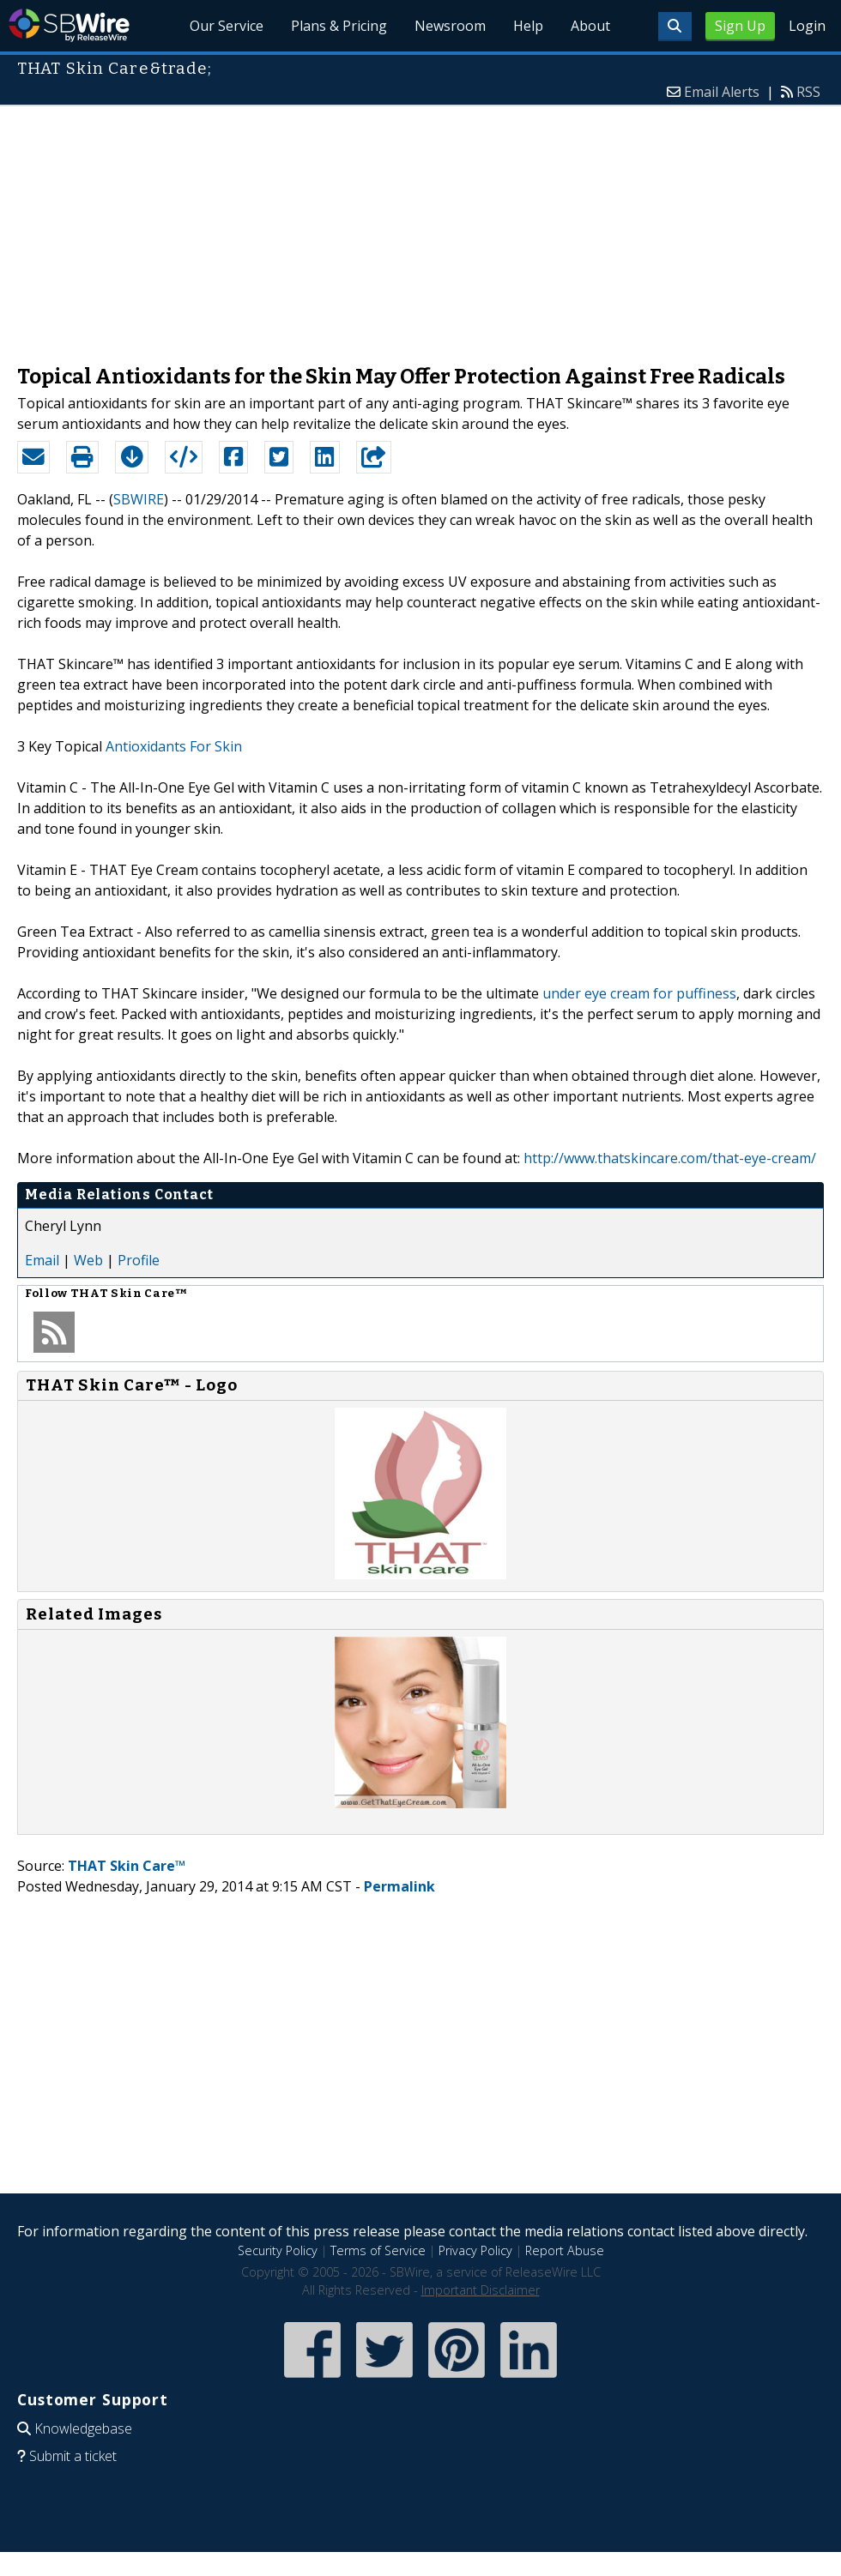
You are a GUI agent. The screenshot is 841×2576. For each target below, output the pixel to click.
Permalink (399, 1886)
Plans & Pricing (340, 25)
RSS (808, 91)
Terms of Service (378, 2250)
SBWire (69, 25)
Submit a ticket (73, 2455)
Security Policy (278, 2250)
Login (807, 25)
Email (42, 1260)
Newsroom (450, 25)
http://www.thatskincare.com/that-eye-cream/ (669, 1158)
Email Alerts (721, 91)
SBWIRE (138, 499)
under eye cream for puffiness (639, 993)
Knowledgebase (83, 2428)
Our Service (227, 25)
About (590, 25)
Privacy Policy (475, 2250)
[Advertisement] (420, 226)
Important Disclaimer (480, 2290)
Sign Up (740, 25)
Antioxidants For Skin (174, 746)
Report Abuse (564, 2250)
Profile (139, 1260)
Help (528, 25)
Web (88, 1260)
